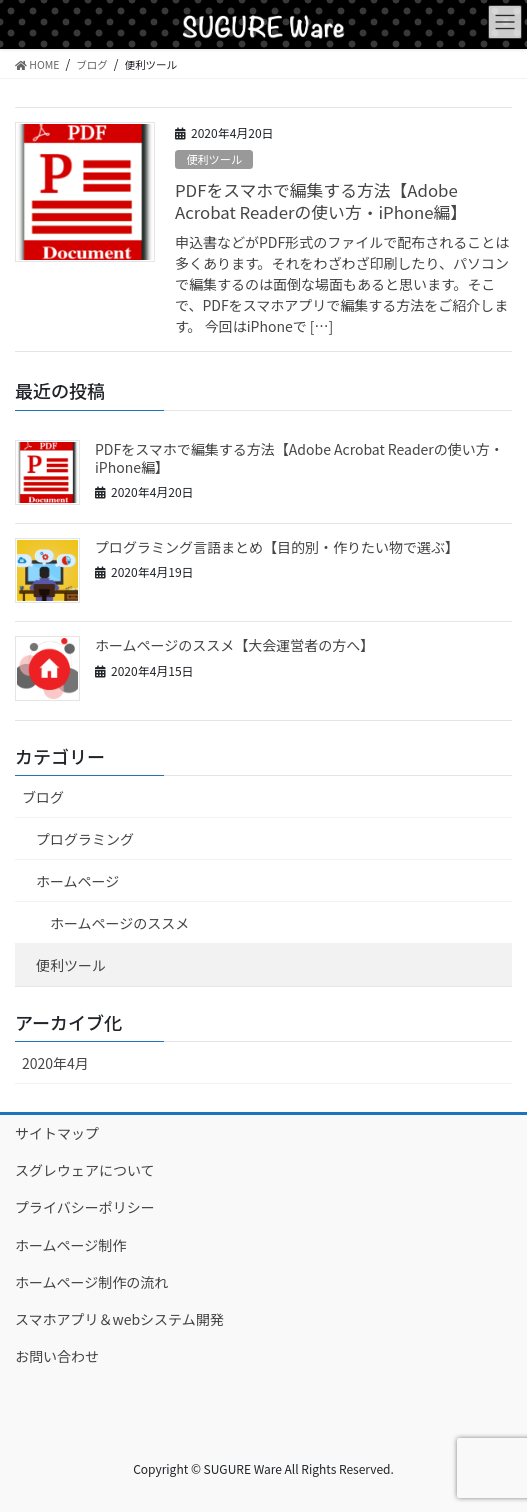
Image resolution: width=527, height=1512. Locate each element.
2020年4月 (55, 1063)
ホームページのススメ (119, 923)
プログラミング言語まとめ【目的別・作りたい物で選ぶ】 (277, 547)
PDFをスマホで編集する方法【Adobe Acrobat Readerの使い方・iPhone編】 (321, 201)
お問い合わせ (57, 1356)
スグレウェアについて (85, 1170)
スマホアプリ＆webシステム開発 (119, 1319)
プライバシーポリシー (85, 1207)
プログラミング (85, 839)
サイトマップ (57, 1133)
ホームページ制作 (70, 1245)
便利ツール (214, 159)
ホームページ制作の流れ (91, 1282)
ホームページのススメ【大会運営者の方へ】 (234, 645)
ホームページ (77, 881)
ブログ (43, 797)
